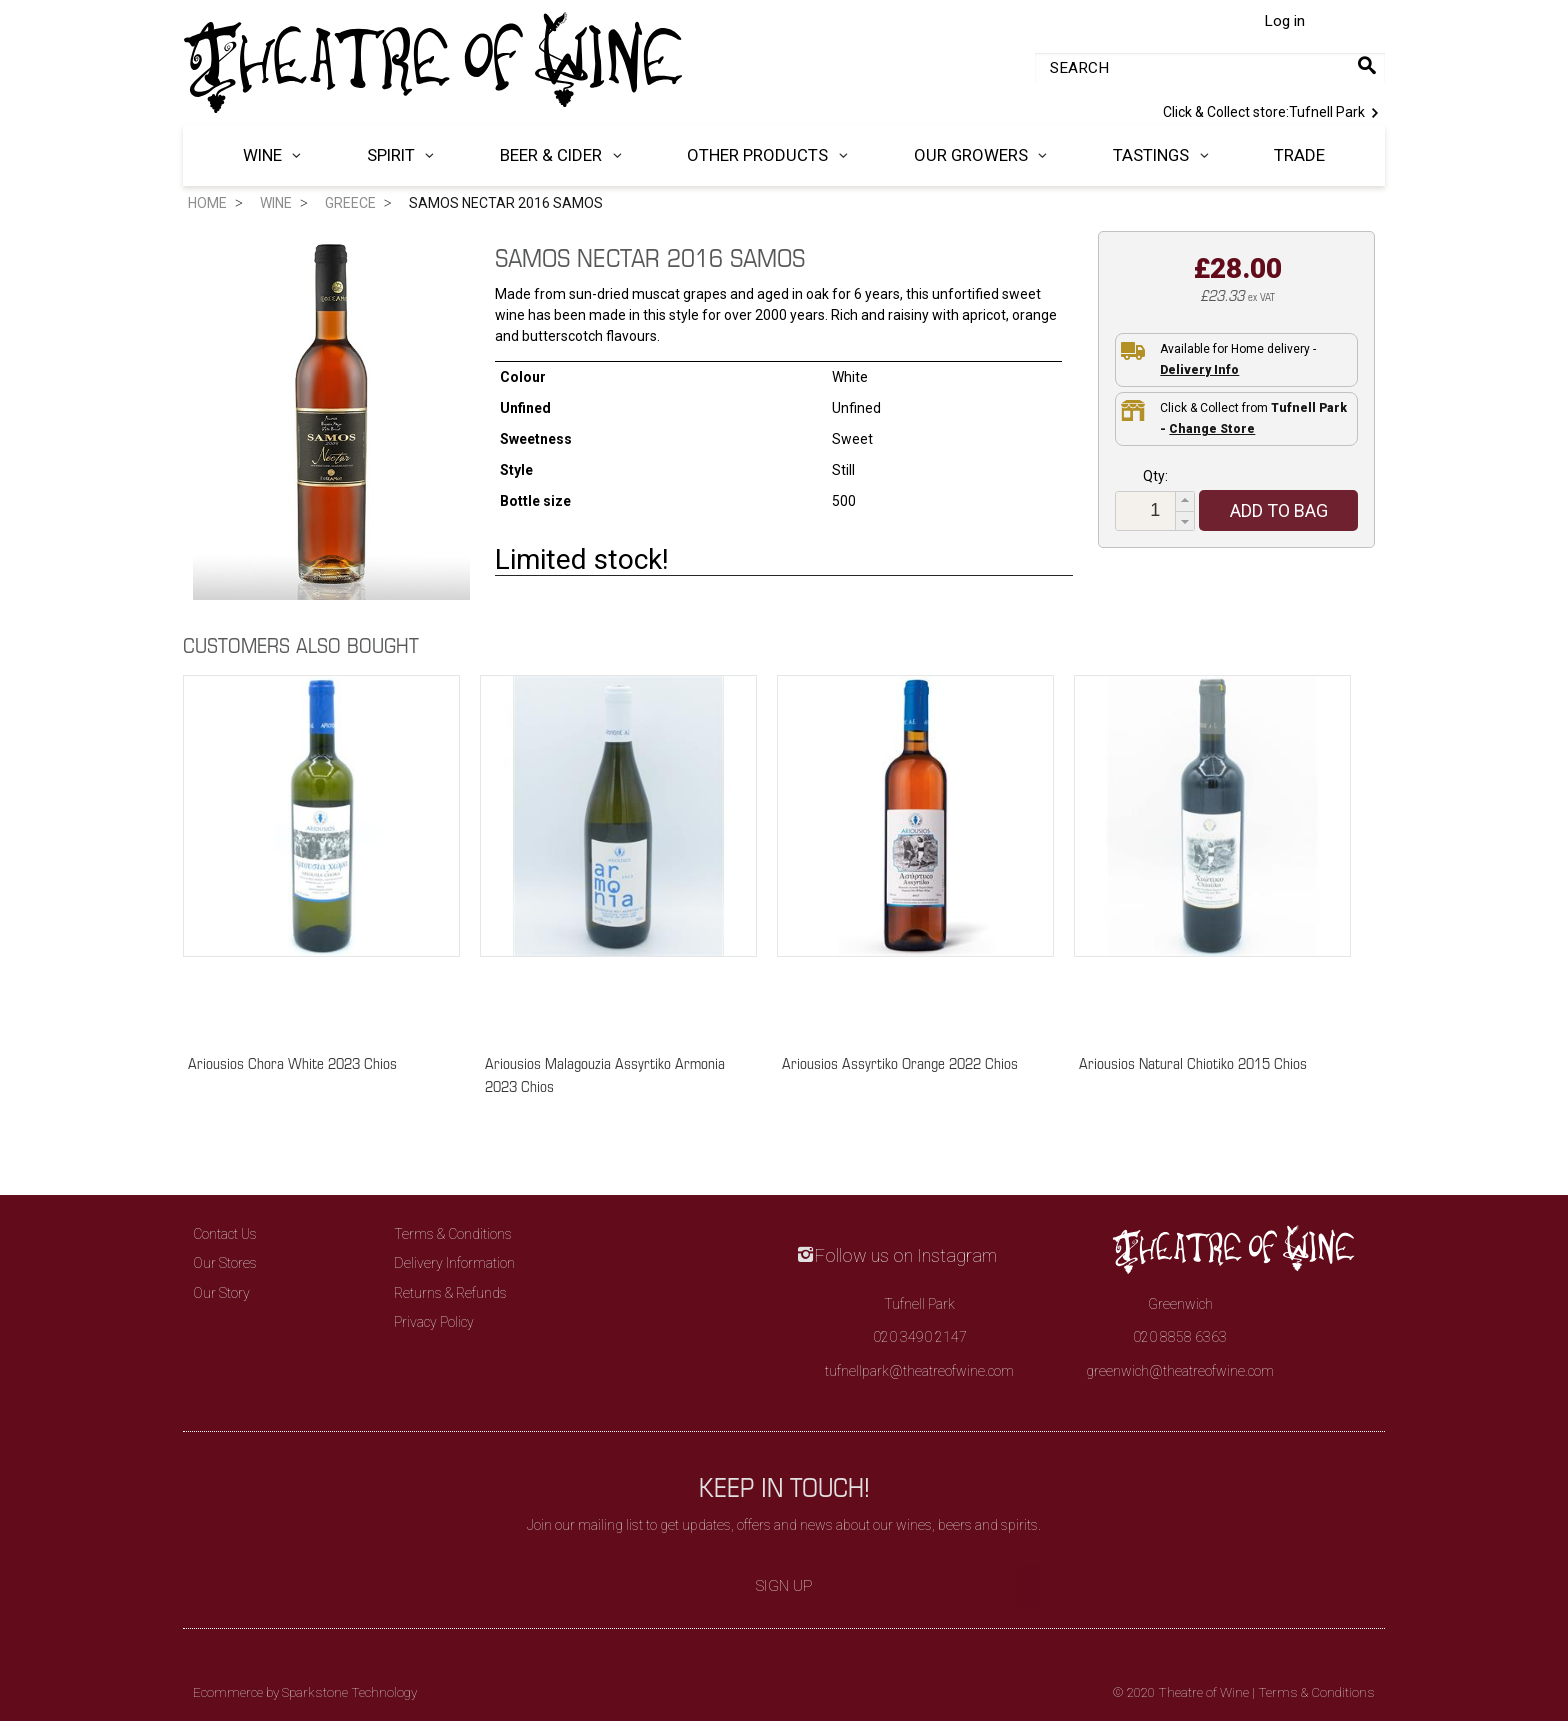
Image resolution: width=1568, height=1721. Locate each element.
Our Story (221, 1293)
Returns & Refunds (450, 1293)
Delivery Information (454, 1263)
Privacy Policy (434, 1322)
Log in (1284, 21)
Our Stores (225, 1263)
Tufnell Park (1274, 111)
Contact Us (225, 1234)
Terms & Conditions (453, 1234)
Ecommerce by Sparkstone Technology (305, 1692)
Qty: (1155, 476)
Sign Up (784, 1586)
